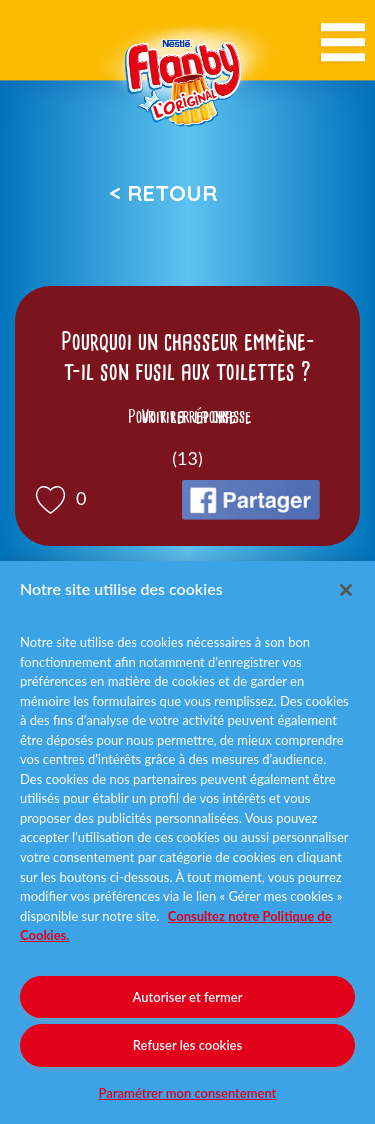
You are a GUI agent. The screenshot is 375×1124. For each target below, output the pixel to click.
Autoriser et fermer (188, 997)
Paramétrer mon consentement (188, 1093)
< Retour (163, 193)
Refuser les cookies (187, 1045)
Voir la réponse (188, 417)
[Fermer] (346, 590)
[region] (187, 842)
